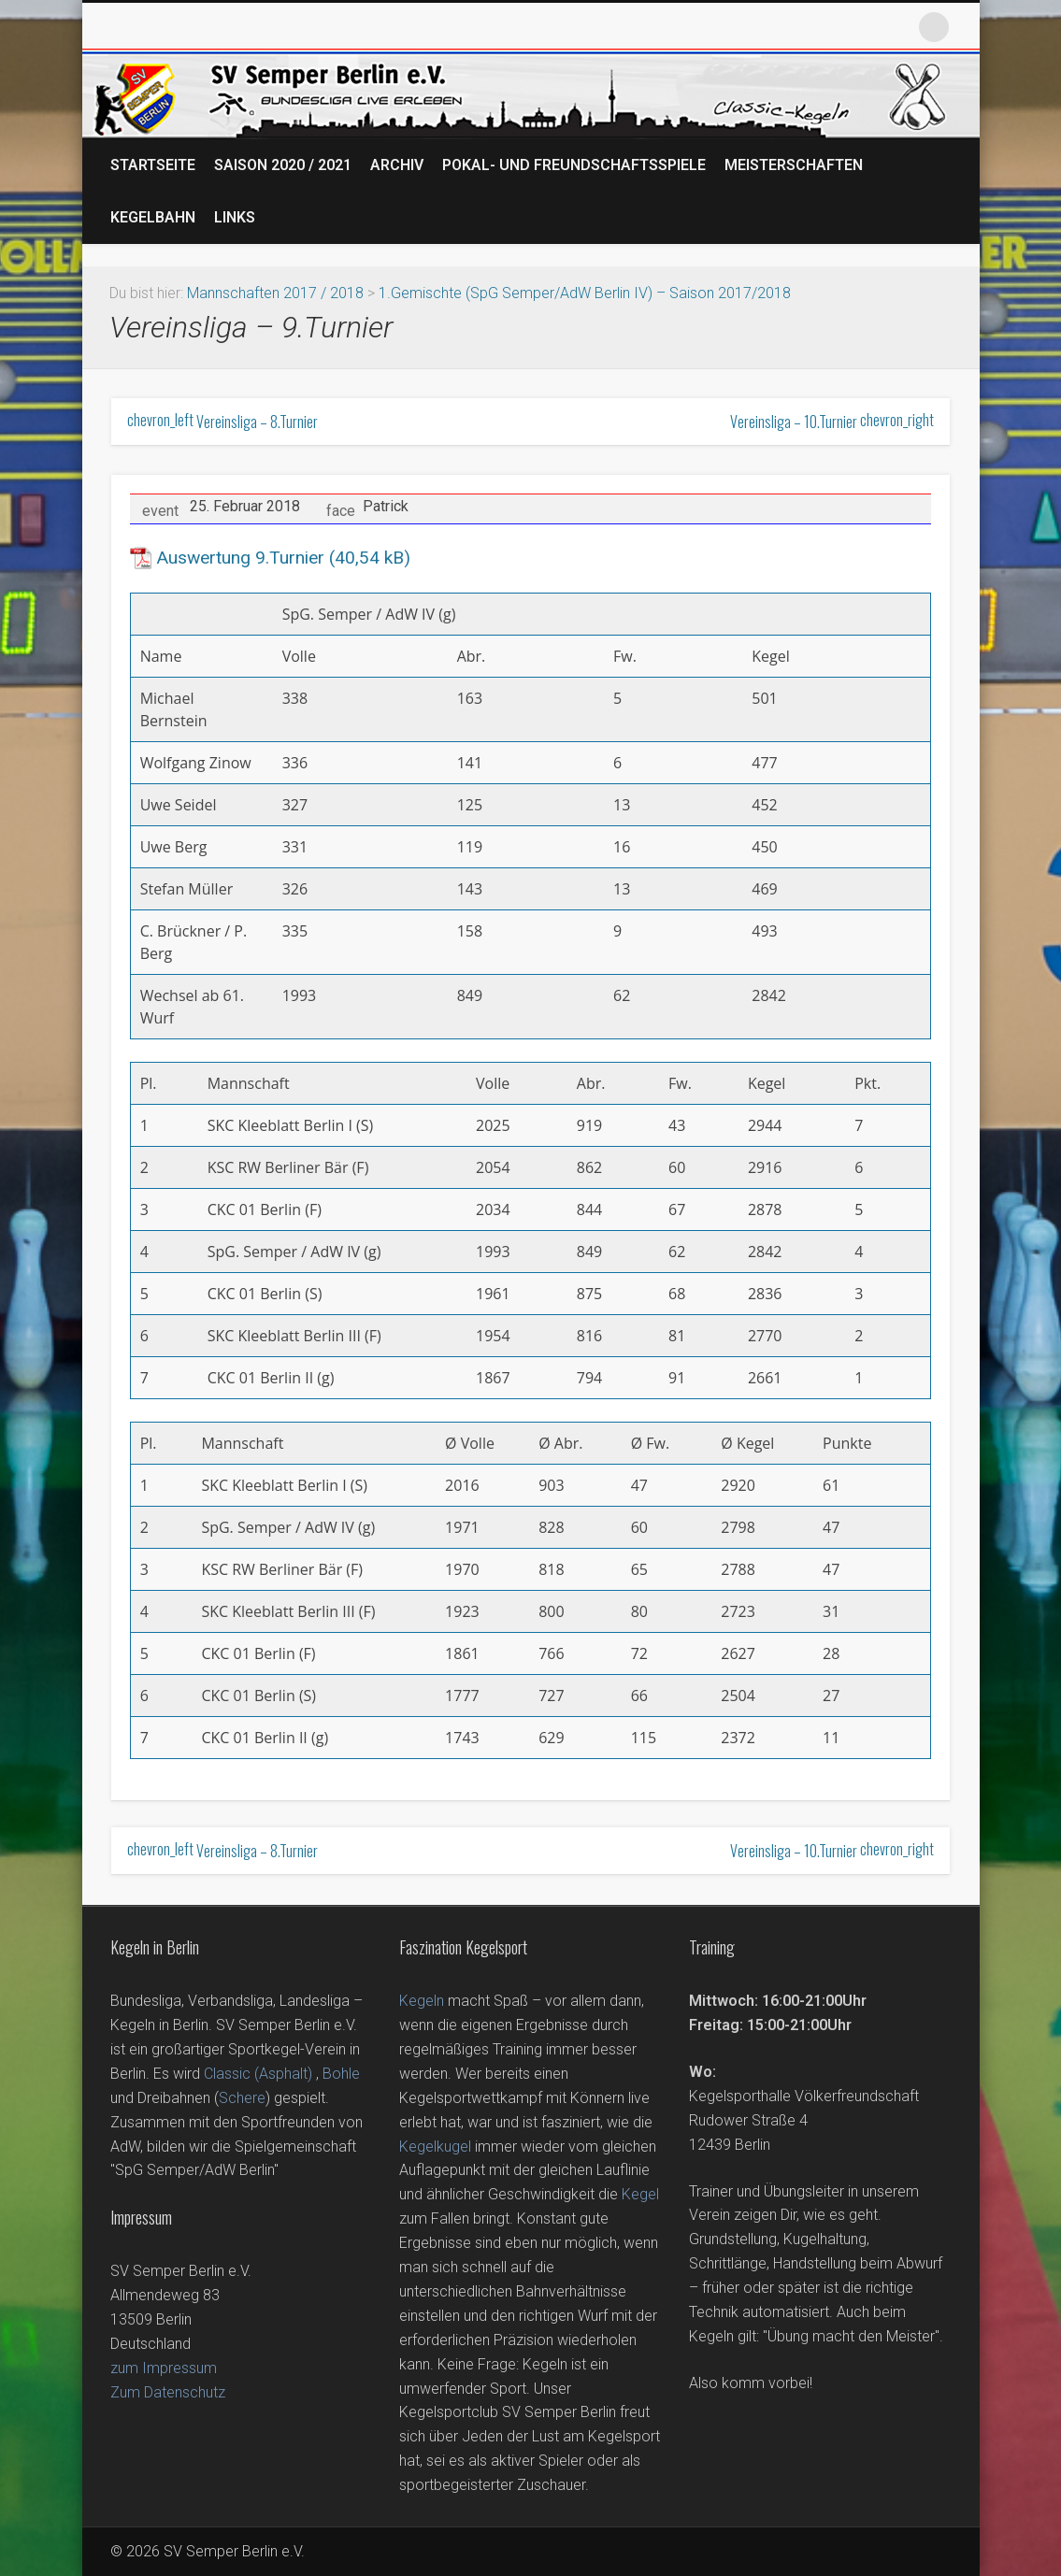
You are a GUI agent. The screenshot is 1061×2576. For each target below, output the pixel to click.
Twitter (852, 27)
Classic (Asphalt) (258, 2073)
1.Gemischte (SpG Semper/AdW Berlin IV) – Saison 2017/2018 (585, 293)
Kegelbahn (152, 217)
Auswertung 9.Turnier (240, 557)
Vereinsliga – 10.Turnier (832, 421)
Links (234, 217)
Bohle (341, 2073)
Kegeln (421, 2001)
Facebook (809, 27)
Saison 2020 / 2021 (282, 165)
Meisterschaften (793, 165)
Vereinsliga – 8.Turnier (222, 421)
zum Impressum (163, 2368)
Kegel (640, 2194)
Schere (242, 2098)
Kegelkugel (435, 2146)
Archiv (396, 165)
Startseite (152, 165)
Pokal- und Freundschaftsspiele (574, 165)
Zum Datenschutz (167, 2392)
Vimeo (895, 27)
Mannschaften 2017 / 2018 (275, 293)
